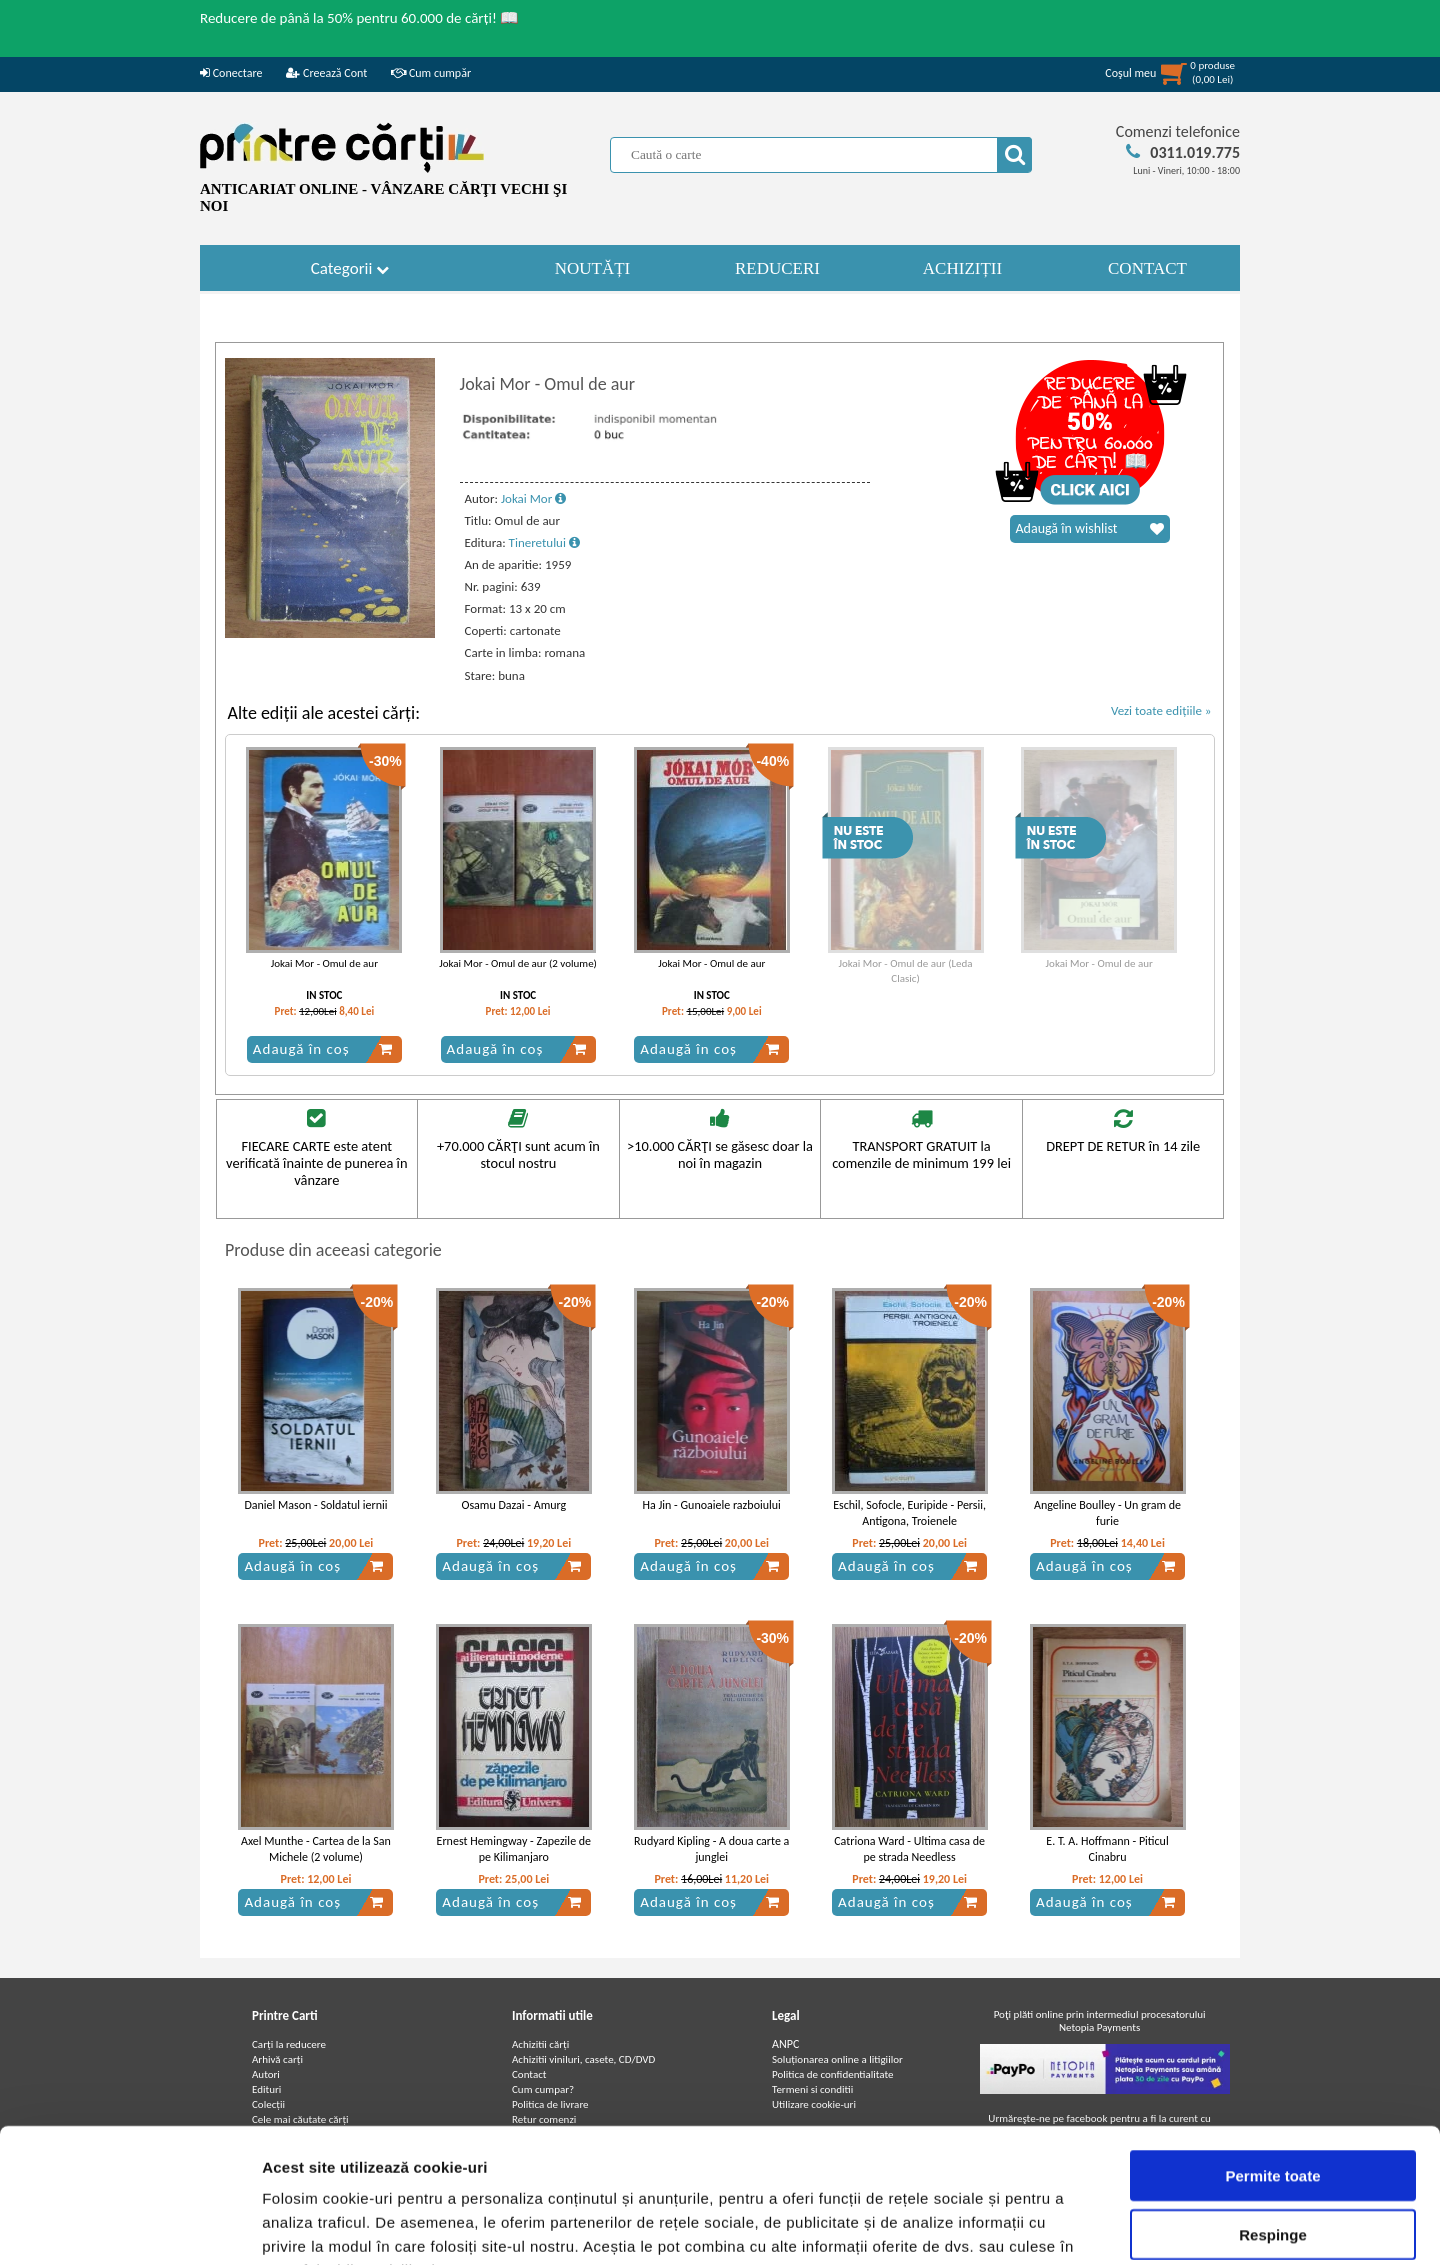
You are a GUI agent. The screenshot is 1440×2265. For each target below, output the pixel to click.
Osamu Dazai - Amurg (513, 1505)
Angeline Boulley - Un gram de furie (1107, 1513)
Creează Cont (326, 73)
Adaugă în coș (323, 1049)
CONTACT (1147, 268)
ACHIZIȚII (962, 268)
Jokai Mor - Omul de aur (324, 963)
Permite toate (1272, 2049)
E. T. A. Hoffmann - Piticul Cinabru (1107, 1849)
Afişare (1000, 2225)
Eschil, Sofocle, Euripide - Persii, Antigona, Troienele (909, 1513)
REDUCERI (777, 268)
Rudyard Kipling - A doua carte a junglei (711, 1849)
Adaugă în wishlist (1090, 529)
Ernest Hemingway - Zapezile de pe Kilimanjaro (514, 1849)
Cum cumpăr (431, 73)
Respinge (1273, 2108)
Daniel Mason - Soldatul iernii (315, 1505)
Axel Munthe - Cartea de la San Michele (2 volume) (316, 1849)
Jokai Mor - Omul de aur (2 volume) (518, 963)
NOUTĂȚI (593, 268)
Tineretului (544, 542)
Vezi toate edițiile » (1161, 710)
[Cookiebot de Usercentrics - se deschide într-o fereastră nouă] (129, 2226)
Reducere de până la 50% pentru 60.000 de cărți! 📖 (359, 18)
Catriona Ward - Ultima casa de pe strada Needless (909, 1849)
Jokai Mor (533, 498)
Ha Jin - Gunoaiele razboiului (712, 1505)
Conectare (231, 73)
